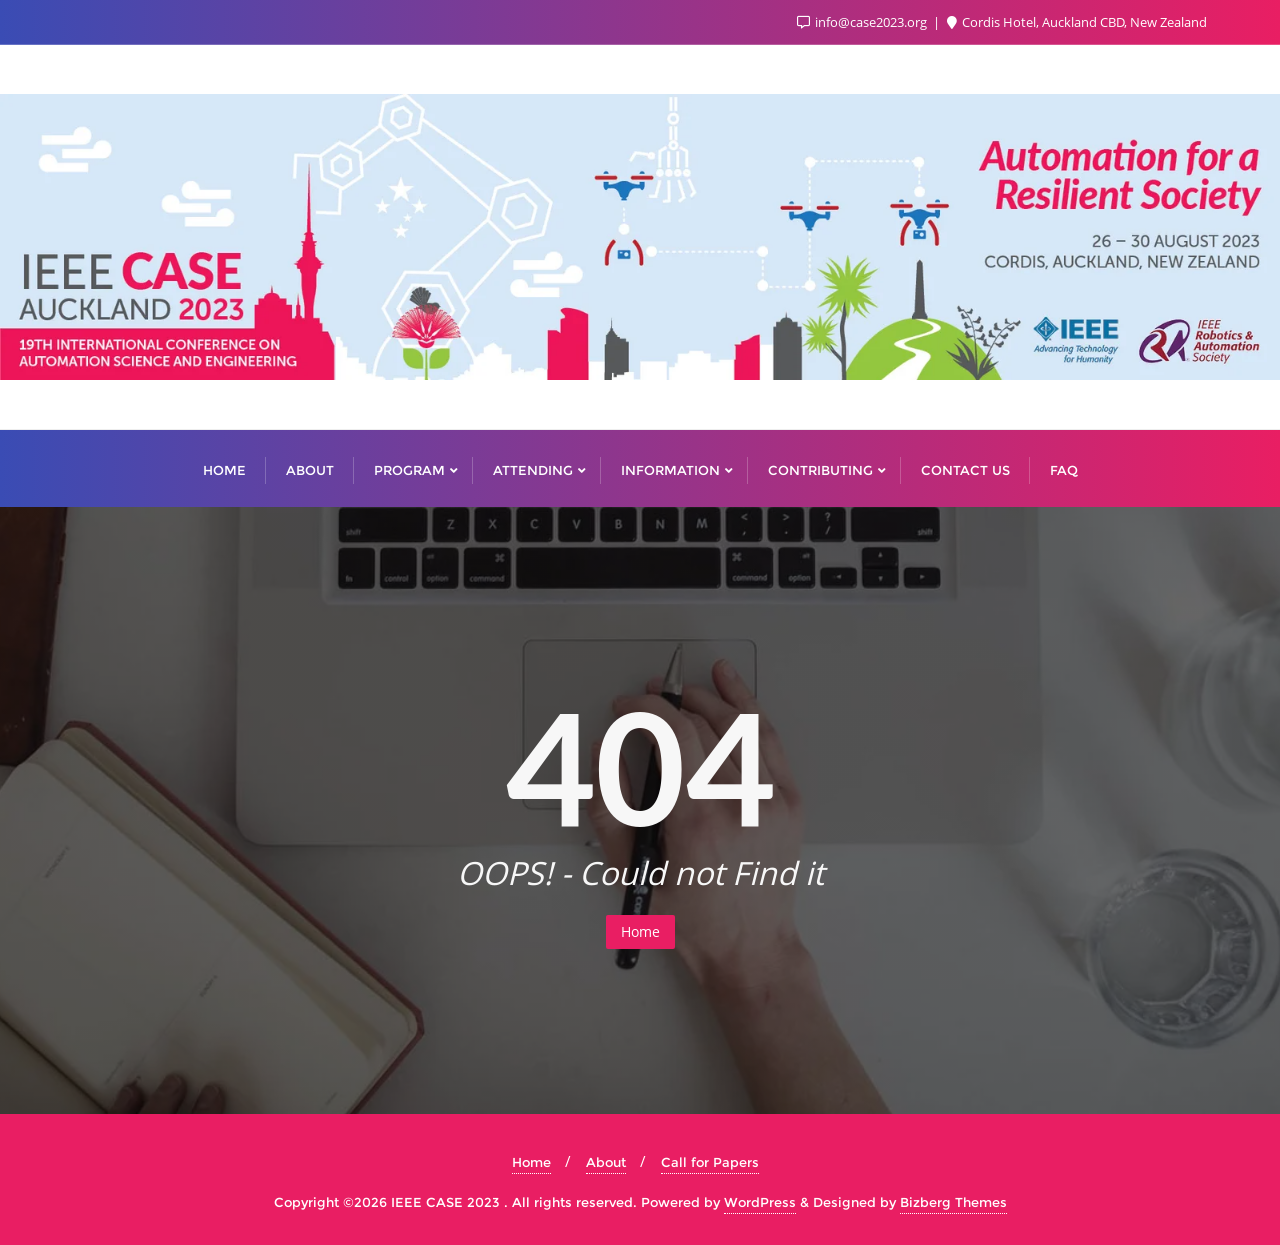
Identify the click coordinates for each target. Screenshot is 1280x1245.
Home (640, 931)
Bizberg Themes (953, 1202)
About (606, 1162)
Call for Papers (710, 1162)
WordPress (760, 1202)
